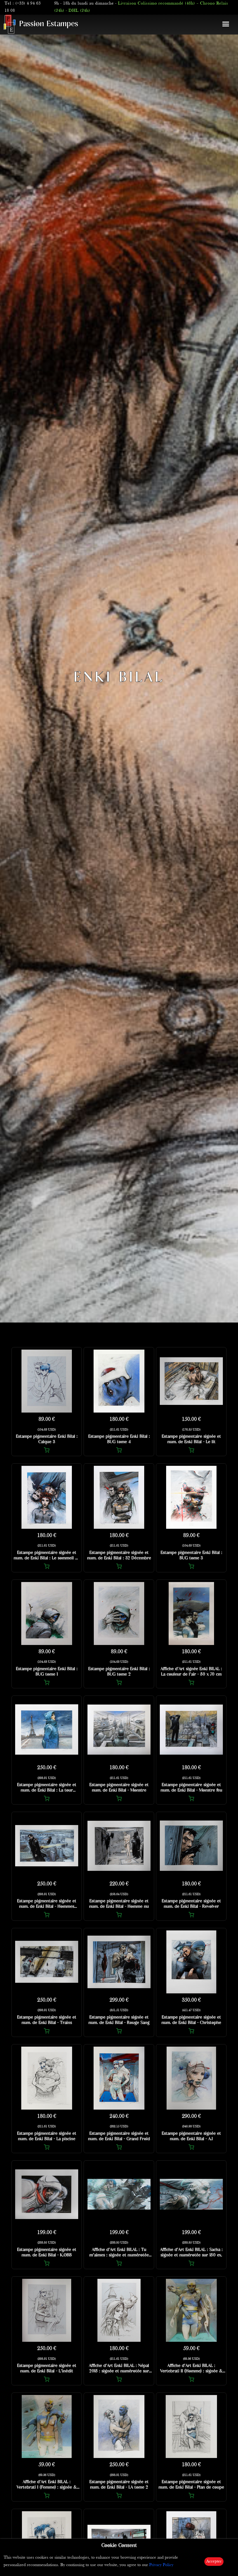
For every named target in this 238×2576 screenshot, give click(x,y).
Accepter (214, 2561)
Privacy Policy (161, 2565)
